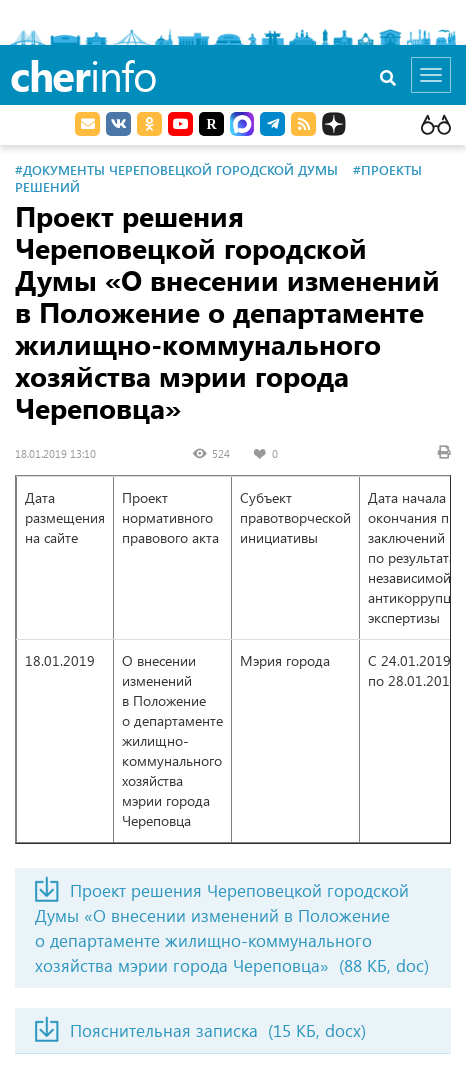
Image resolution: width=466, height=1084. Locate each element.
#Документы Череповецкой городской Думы (176, 169)
